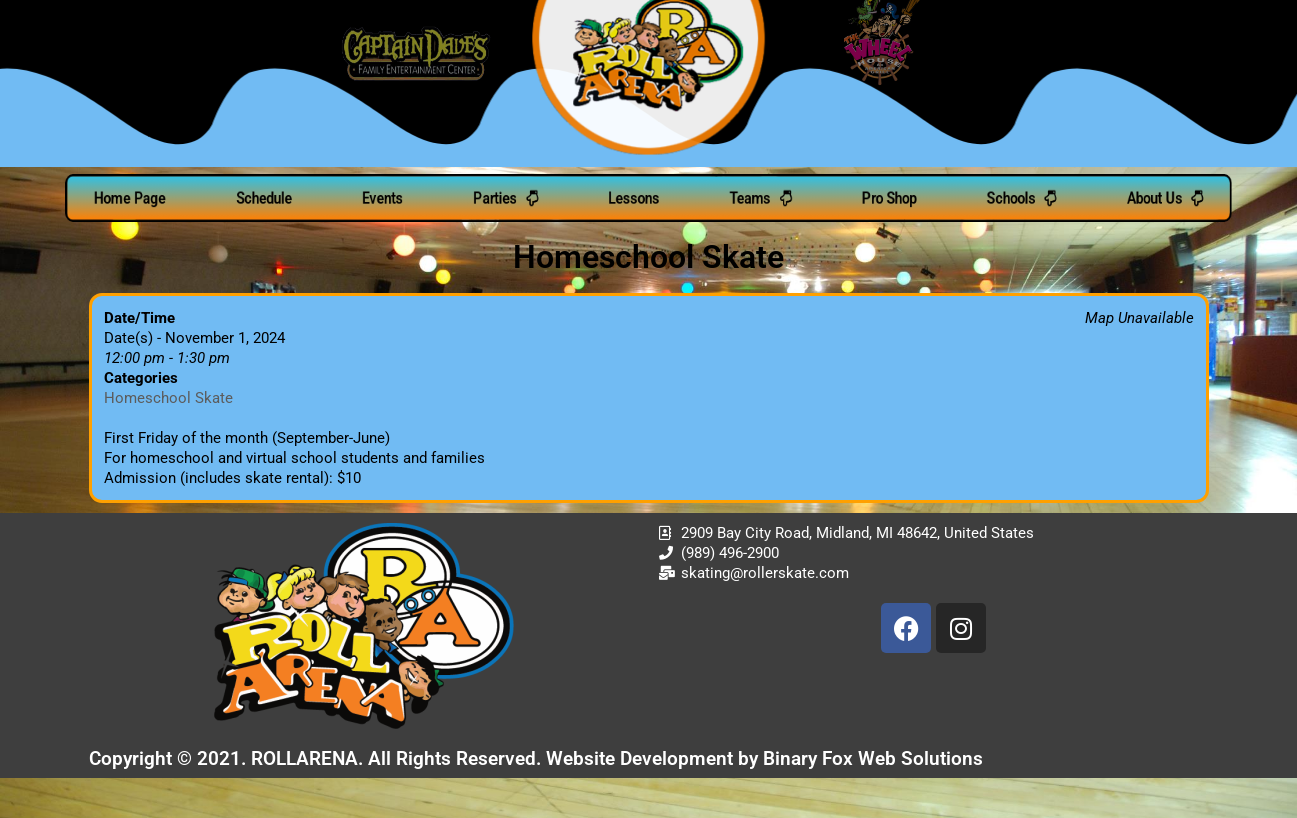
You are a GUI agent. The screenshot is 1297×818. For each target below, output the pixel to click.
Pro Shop (902, 198)
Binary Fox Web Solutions (873, 758)
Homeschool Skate (168, 398)
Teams (766, 198)
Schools (1041, 198)
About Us (1192, 198)
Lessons (633, 198)
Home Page (102, 198)
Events (368, 198)
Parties (498, 198)
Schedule (243, 198)
